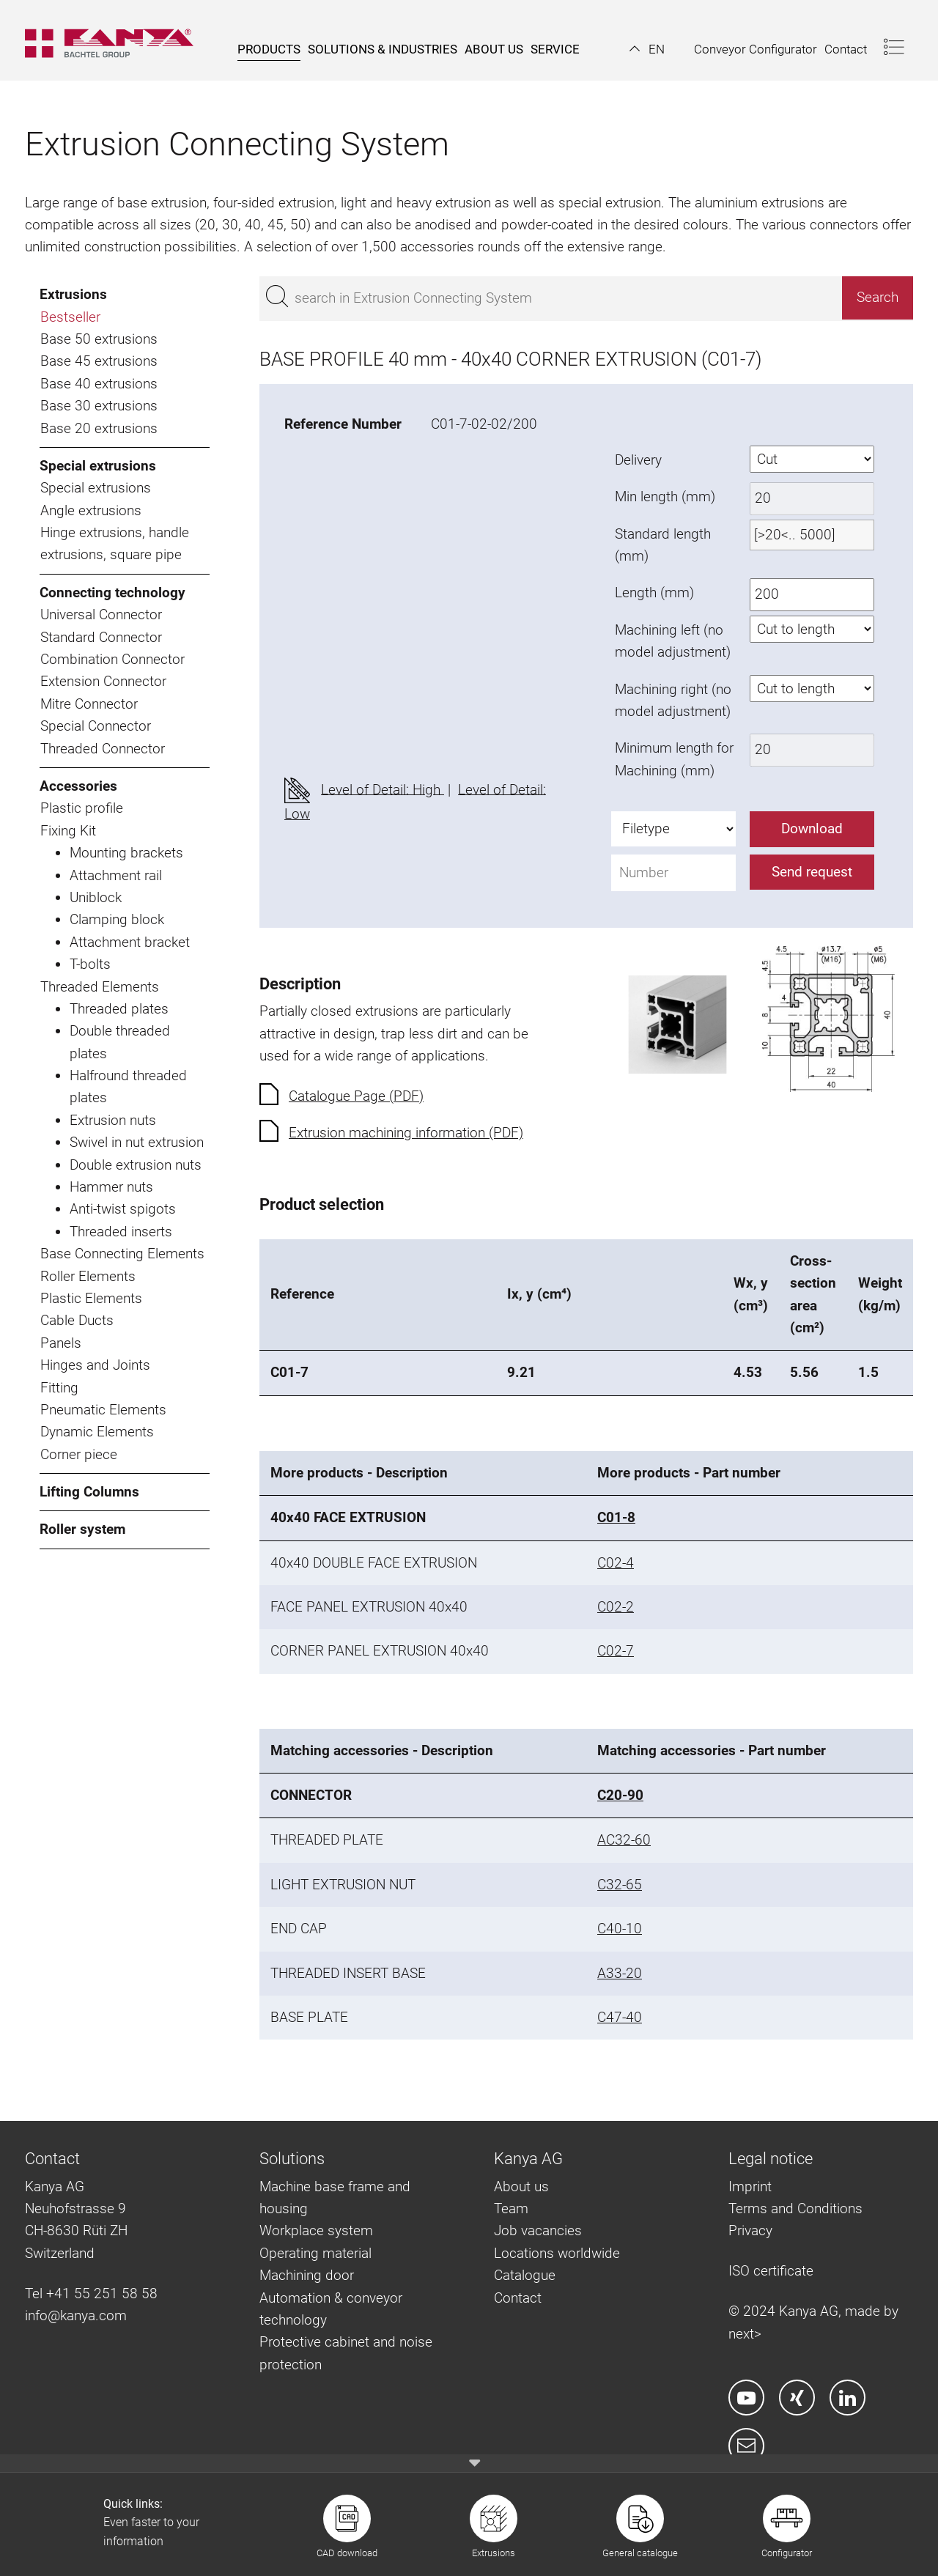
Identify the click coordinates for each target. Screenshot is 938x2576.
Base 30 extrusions (99, 405)
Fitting (59, 1387)
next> (744, 2333)
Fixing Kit (68, 830)
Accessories (78, 786)
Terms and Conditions (795, 2208)
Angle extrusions (90, 510)
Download (812, 828)
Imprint (750, 2186)
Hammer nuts (111, 1186)
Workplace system (316, 2230)
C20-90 (620, 1795)
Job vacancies (538, 2230)
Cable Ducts (77, 1320)
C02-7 (615, 1650)
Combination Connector (112, 659)
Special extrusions (98, 465)
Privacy (750, 2230)
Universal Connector (101, 614)
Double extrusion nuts (136, 1164)
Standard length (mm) (663, 544)
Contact (518, 2297)
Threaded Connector (102, 748)
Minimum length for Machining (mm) (674, 758)
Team (511, 2208)
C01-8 (616, 1517)
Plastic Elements (91, 1298)
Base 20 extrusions (99, 428)
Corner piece (78, 1454)
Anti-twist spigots (123, 1208)
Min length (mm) (665, 496)
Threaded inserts (121, 1231)
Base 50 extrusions (99, 339)
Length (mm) (654, 592)
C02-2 (615, 1606)
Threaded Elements (99, 986)
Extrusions (73, 294)
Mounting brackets (126, 852)
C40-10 (619, 1928)
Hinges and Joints (95, 1365)
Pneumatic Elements (103, 1409)
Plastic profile (81, 808)
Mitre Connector (89, 703)
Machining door (306, 2275)
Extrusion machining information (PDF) (406, 1132)
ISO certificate (770, 2270)
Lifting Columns (89, 1491)
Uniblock (96, 897)
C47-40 (619, 2017)
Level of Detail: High (382, 788)
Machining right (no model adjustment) (673, 700)
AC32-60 (624, 1839)
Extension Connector (103, 681)
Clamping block (117, 919)
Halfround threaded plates (128, 1086)
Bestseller (70, 317)
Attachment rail (116, 875)
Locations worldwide (557, 2253)
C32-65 (619, 1884)
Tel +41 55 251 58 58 (91, 2293)
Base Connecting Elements (122, 1253)
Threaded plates (119, 1008)
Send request (812, 871)
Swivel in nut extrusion (137, 1142)
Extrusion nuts (113, 1120)
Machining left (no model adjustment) (673, 640)
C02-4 (615, 1562)
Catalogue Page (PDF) (356, 1096)
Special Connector (95, 725)
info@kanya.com (76, 2315)
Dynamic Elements (97, 1431)
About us (521, 2186)
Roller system (82, 1529)
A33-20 (619, 1973)
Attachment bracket (130, 942)
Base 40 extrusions (99, 383)
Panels (60, 1343)
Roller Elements (88, 1276)
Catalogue (524, 2275)
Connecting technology (112, 592)
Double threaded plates (120, 1041)
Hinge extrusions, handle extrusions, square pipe (114, 543)
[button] (647, 49)
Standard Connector (101, 637)
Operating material (315, 2253)
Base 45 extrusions (99, 361)
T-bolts (90, 964)
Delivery (638, 459)
